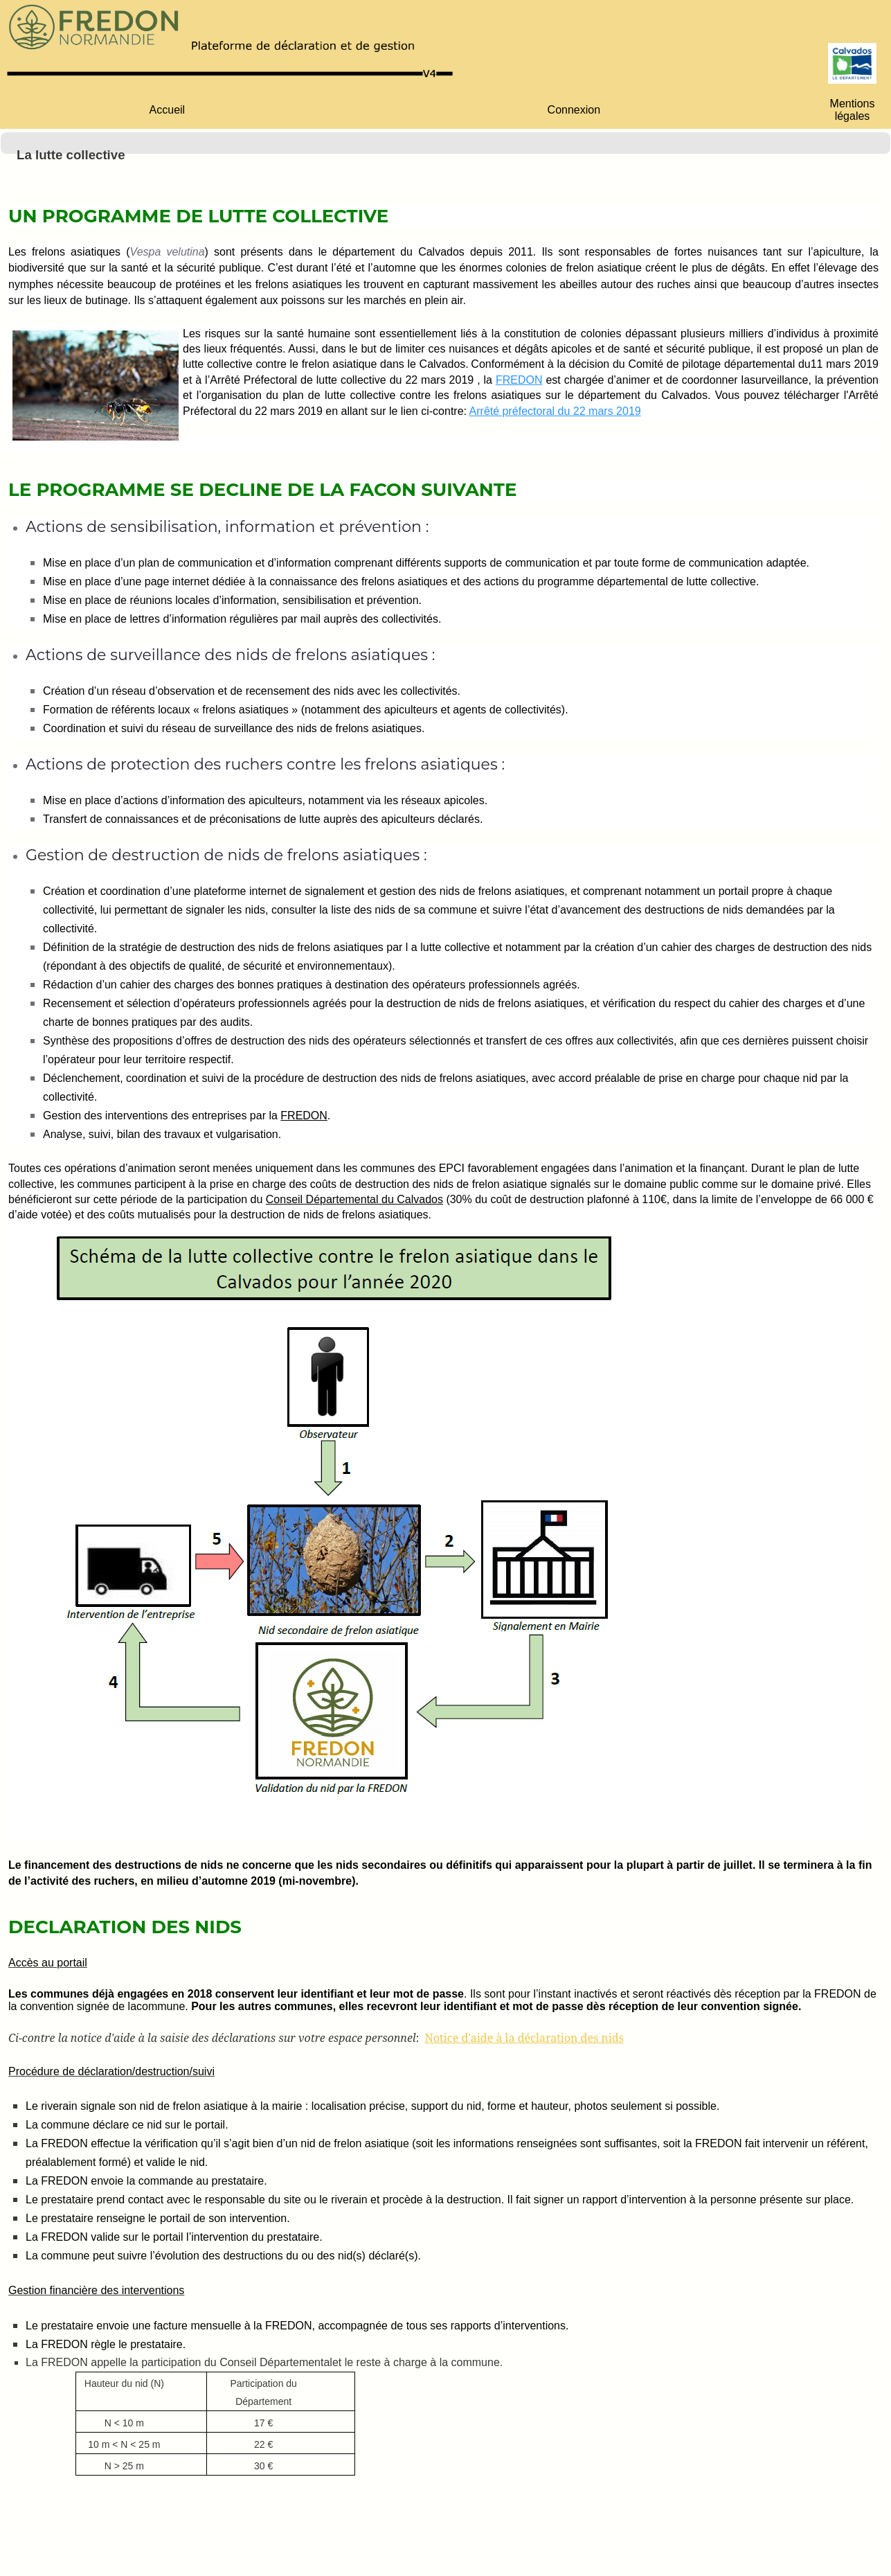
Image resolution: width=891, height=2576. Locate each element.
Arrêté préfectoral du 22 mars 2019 (555, 411)
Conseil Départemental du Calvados (354, 1199)
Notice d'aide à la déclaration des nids (524, 2037)
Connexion (574, 110)
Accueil (168, 110)
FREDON (519, 380)
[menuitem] (167, 110)
